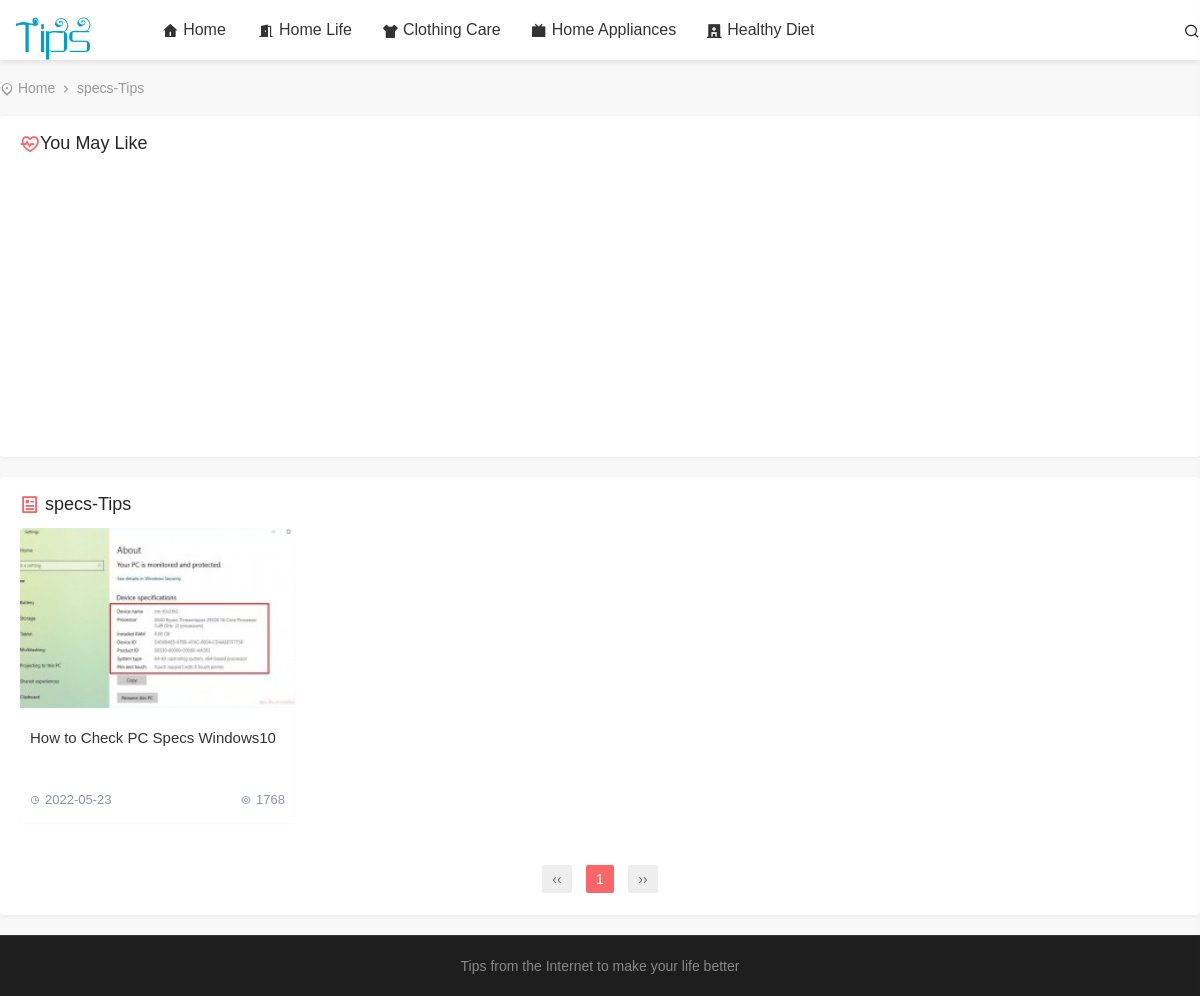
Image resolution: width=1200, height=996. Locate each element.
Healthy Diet (760, 30)
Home (194, 30)
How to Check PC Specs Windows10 (153, 737)
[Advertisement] (600, 307)
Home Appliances (604, 30)
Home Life (305, 30)
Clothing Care (441, 30)
